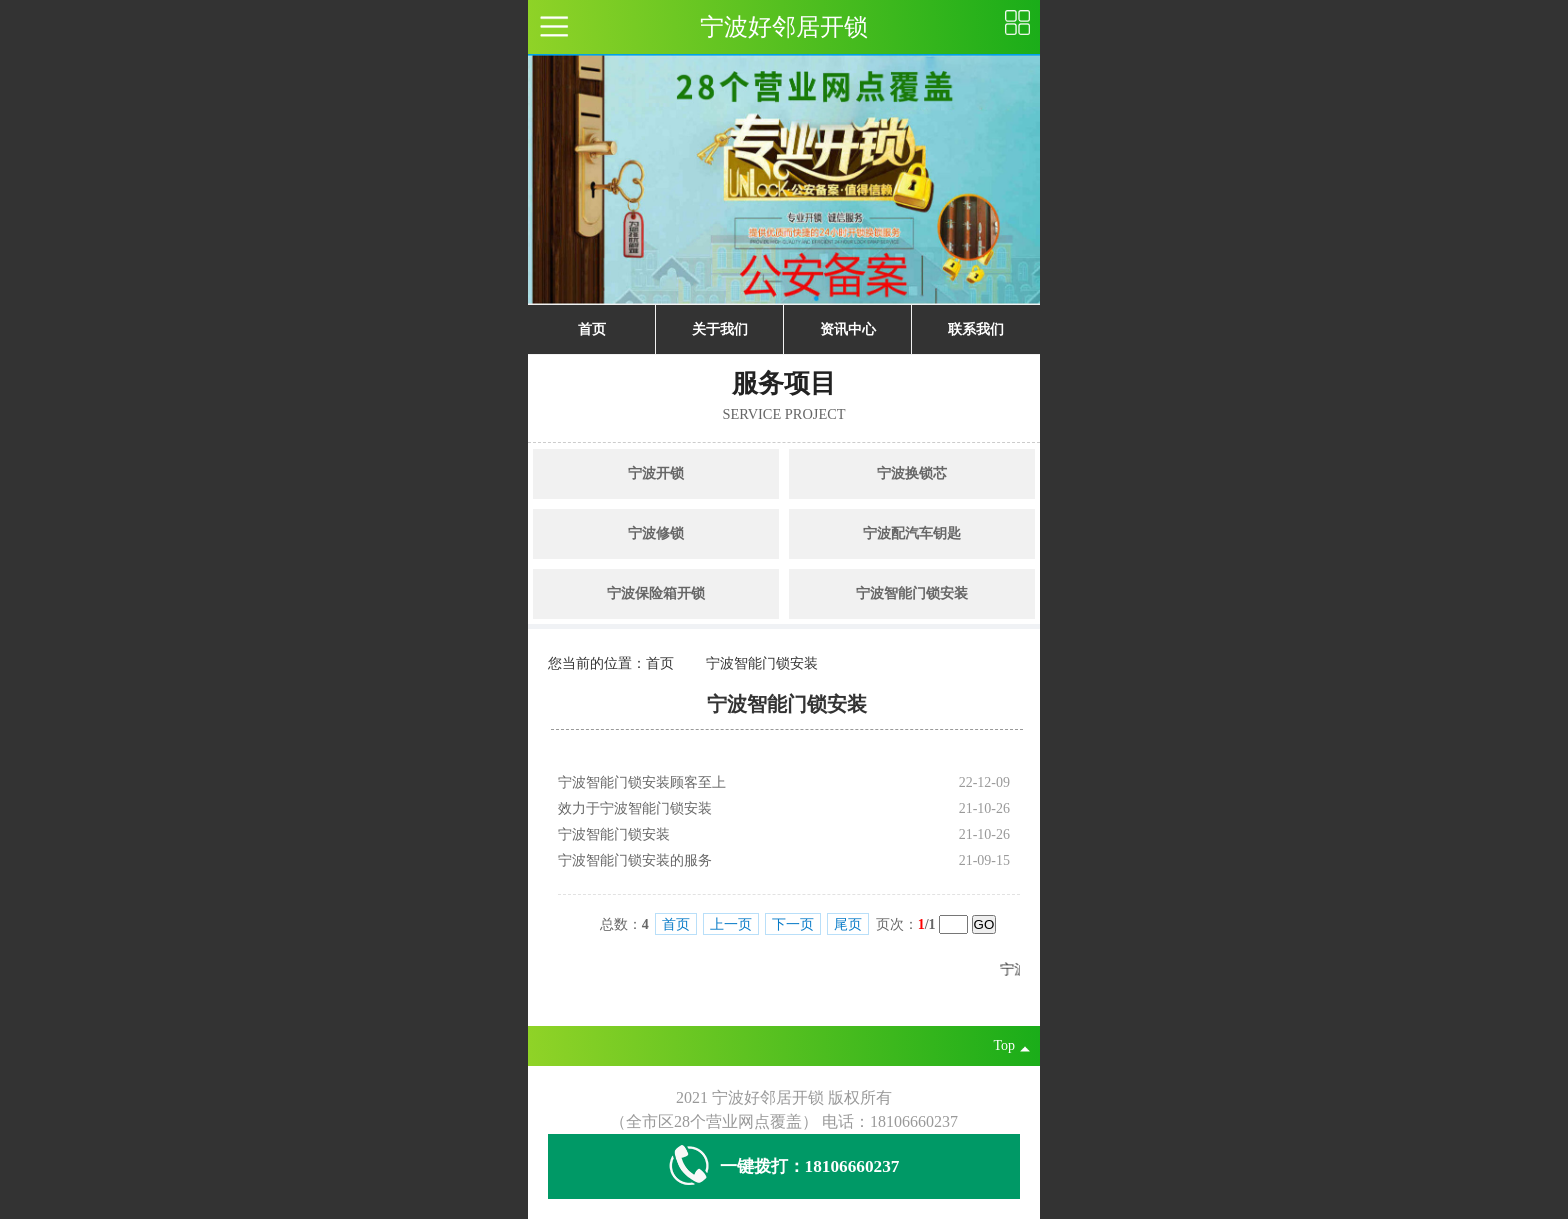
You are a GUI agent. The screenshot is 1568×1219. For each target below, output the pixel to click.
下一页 (793, 924)
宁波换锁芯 (912, 473)
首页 (592, 329)
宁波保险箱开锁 (656, 593)
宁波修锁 (656, 533)
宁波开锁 (656, 473)
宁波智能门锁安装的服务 (635, 860)
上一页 (731, 924)
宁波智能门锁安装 (912, 593)
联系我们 (976, 329)
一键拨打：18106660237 (784, 1166)
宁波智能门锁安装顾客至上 (642, 782)
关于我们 (720, 329)
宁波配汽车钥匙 (912, 533)
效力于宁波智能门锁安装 (635, 808)
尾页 (848, 924)
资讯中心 (848, 329)
